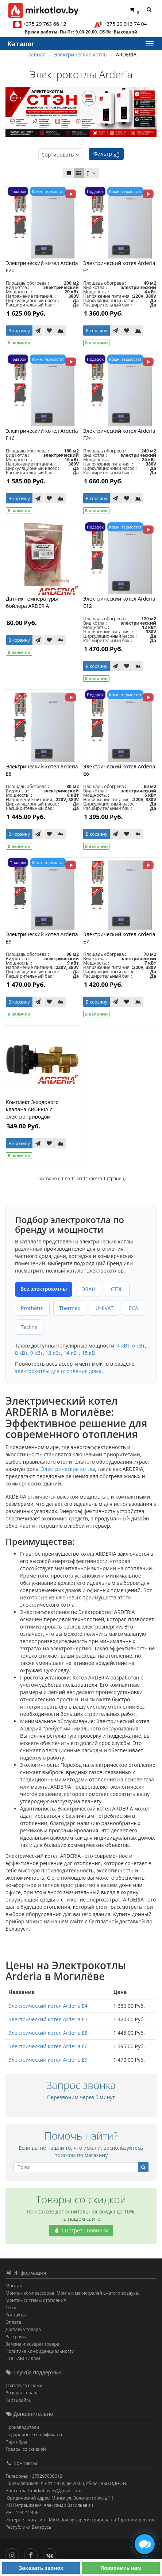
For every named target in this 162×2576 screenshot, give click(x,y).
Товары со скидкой (25, 2449)
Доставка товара (23, 2329)
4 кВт (123, 1345)
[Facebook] (32, 2553)
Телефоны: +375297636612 (33, 2476)
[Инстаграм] (14, 2553)
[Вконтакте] (51, 2553)
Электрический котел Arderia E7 (48, 2019)
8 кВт (21, 1352)
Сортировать (60, 154)
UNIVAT (105, 1308)
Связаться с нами (23, 2385)
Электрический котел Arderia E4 (48, 2005)
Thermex (69, 1308)
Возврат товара (22, 2393)
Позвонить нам (121, 2567)
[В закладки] (49, 330)
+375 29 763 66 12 (44, 23)
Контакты (15, 2315)
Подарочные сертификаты (33, 2434)
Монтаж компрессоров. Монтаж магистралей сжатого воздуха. (72, 2293)
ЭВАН (88, 1289)
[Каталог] (149, 43)
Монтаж (14, 2286)
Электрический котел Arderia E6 (48, 2046)
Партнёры (16, 2442)
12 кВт (53, 1352)
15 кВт (89, 1352)
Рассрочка (16, 2337)
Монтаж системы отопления (35, 2300)
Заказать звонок (41, 2567)
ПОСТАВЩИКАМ (22, 2358)
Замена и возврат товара (32, 2344)
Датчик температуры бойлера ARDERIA (32, 602)
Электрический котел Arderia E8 (48, 2032)
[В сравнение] (60, 330)
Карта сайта (18, 2400)
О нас (11, 2307)
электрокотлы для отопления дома (58, 1371)
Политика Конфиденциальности (39, 2351)
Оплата (13, 2322)
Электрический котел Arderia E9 (48, 2059)
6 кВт (138, 1345)
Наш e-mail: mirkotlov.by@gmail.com (43, 2491)
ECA (133, 1308)
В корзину (19, 331)
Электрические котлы (68, 1468)
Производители (22, 2427)
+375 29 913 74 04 (125, 23)
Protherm (32, 1308)
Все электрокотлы (43, 1288)
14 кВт (71, 1352)
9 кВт (36, 1352)
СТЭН (117, 1289)
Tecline (29, 1326)
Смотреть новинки (81, 2230)
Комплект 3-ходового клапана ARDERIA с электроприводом (32, 1109)
